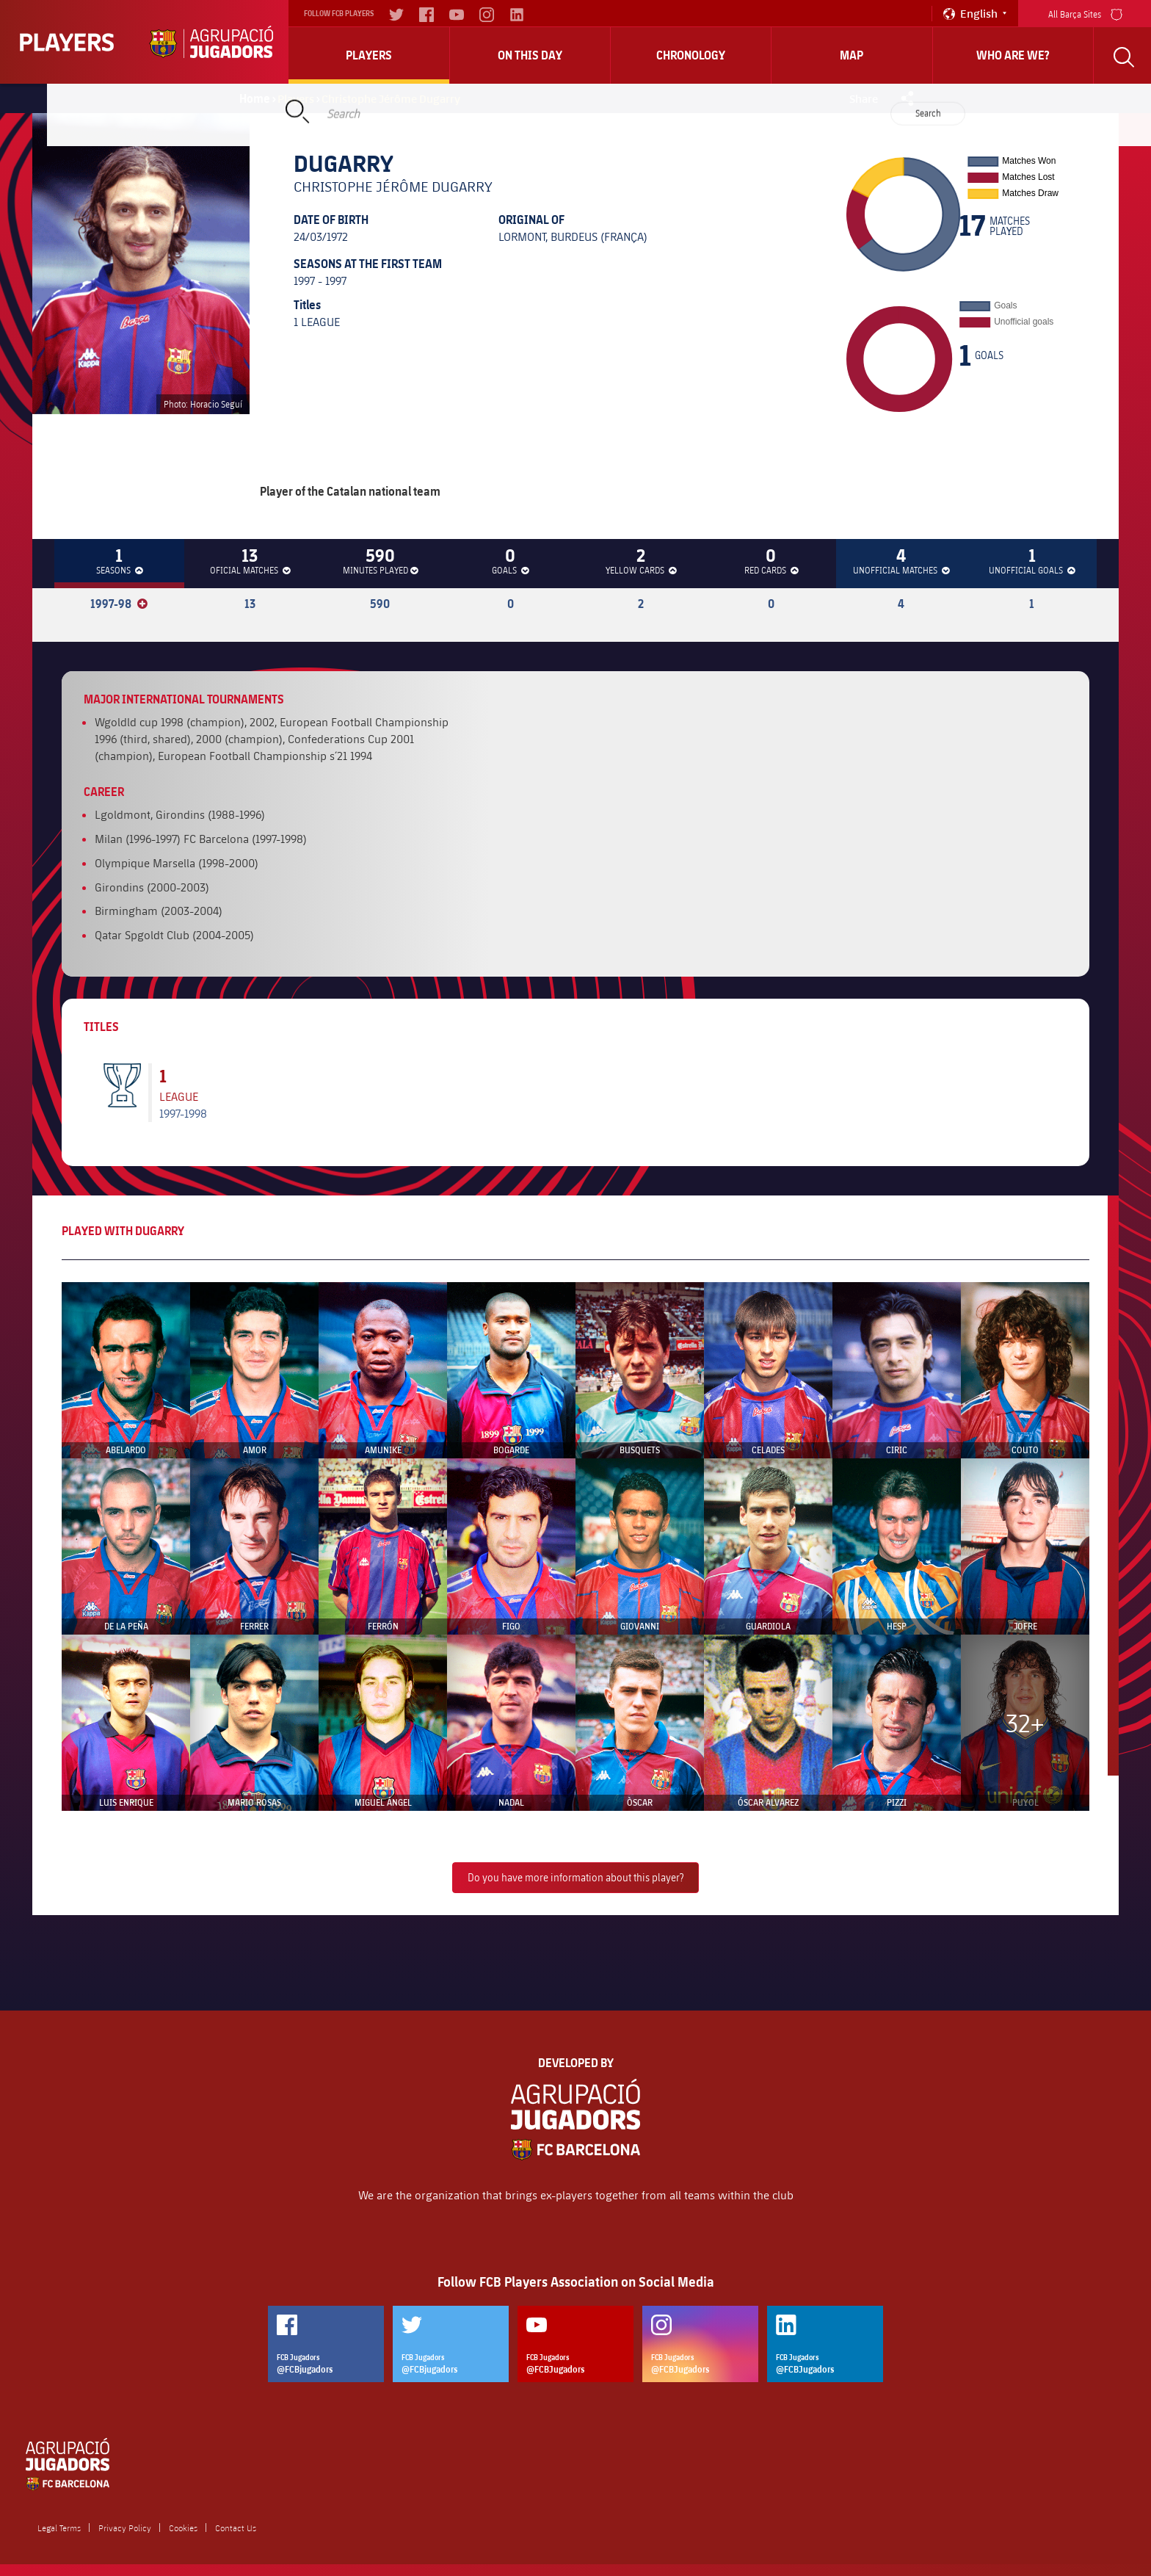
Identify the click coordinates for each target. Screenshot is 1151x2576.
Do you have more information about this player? (575, 1877)
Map (851, 55)
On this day (530, 55)
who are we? (1013, 55)
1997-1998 (183, 1113)
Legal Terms (59, 2527)
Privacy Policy (124, 2527)
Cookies (183, 2527)
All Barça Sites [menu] (1085, 13)
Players (369, 55)
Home (254, 98)
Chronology (690, 55)
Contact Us (235, 2527)
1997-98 (119, 603)
